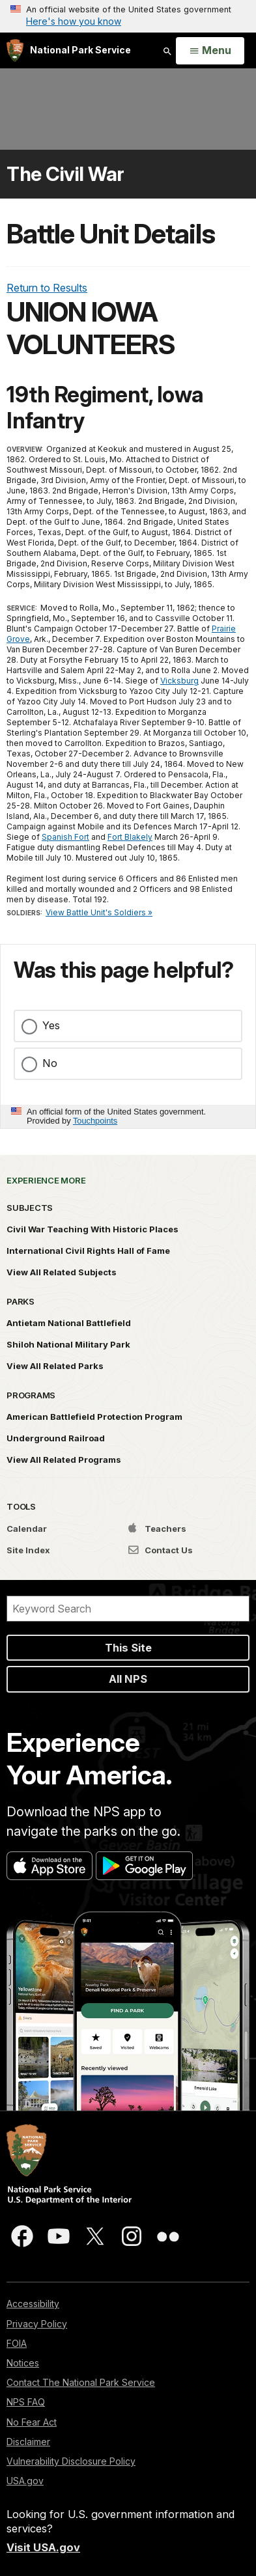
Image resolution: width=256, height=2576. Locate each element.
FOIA (17, 2343)
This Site (128, 1647)
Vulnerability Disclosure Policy (71, 2461)
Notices (23, 2362)
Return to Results (47, 287)
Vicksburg (179, 681)
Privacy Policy (37, 2323)
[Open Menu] (210, 50)
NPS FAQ (26, 2401)
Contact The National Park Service (81, 2382)
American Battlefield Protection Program (94, 1416)
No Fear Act (32, 2422)
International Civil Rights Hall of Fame (88, 1250)
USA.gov (25, 2480)
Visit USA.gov (43, 2547)
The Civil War (65, 174)
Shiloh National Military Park (68, 1344)
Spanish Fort (65, 837)
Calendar (27, 1528)
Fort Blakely (129, 837)
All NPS (128, 1678)
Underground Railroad (56, 1438)
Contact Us (160, 1550)
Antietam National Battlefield (69, 1323)
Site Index (28, 1550)
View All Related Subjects (62, 1272)
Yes (51, 1025)
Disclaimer (28, 2441)
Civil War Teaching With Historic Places (92, 1229)
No (49, 1063)
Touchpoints (95, 1121)
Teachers (157, 1528)
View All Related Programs (64, 1459)
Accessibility (33, 2303)
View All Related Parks (55, 1366)
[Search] (128, 1609)
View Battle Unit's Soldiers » (99, 912)
